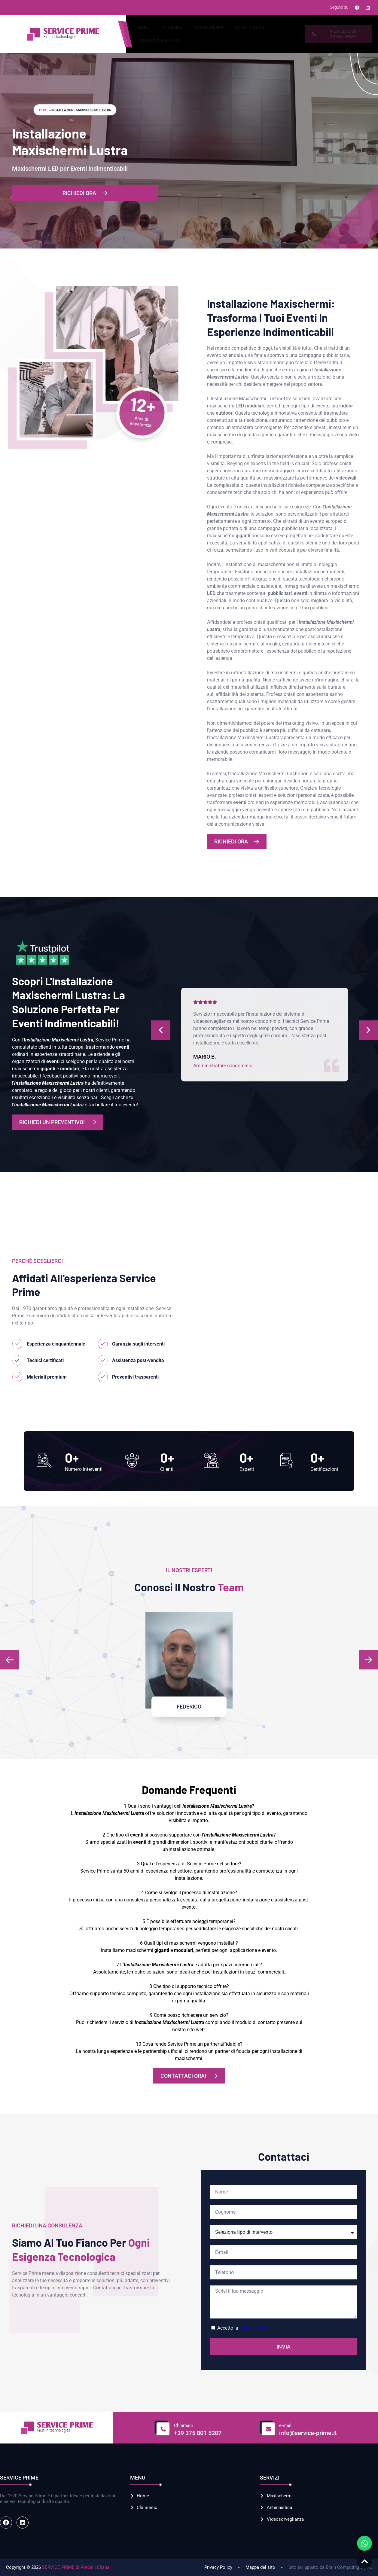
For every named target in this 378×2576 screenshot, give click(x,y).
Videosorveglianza (159, 40)
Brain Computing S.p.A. (349, 2567)
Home (144, 27)
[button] (9, 1659)
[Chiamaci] (161, 2427)
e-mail (285, 2425)
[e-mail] (267, 2427)
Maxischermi (209, 27)
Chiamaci (183, 2425)
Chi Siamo (172, 27)
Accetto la (243, 2328)
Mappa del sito (260, 2567)
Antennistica (249, 27)
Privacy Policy (254, 2328)
